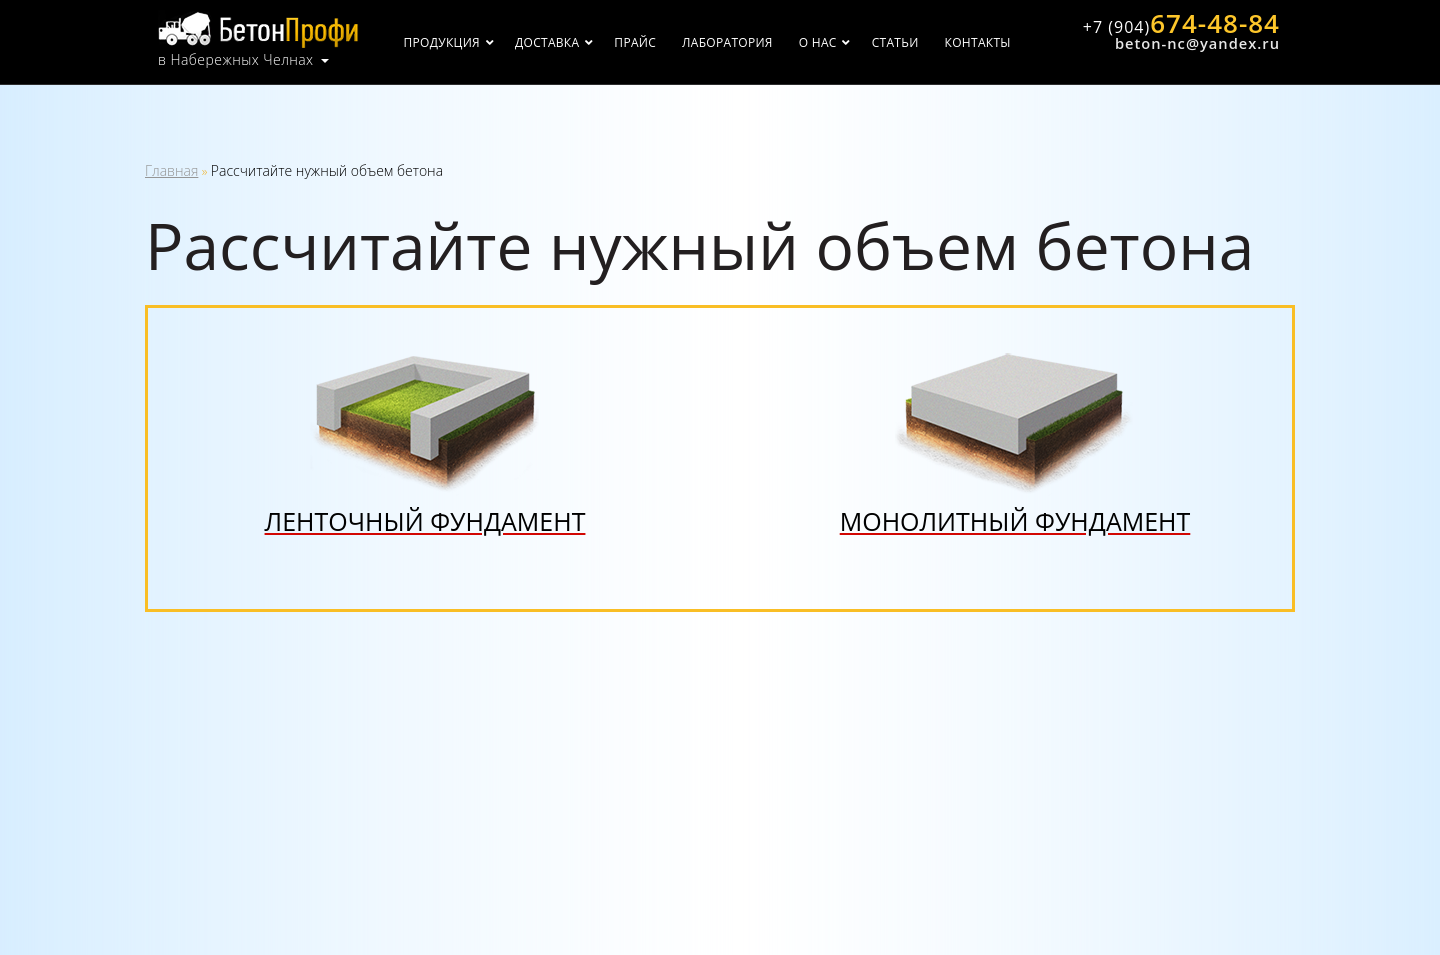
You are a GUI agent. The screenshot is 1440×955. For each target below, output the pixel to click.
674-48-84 (1181, 23)
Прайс (635, 42)
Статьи (895, 42)
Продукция (442, 42)
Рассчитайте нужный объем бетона (327, 170)
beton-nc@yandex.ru (1197, 43)
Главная (171, 170)
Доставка (547, 42)
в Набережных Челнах (236, 60)
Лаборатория (727, 42)
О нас (818, 42)
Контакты (978, 42)
